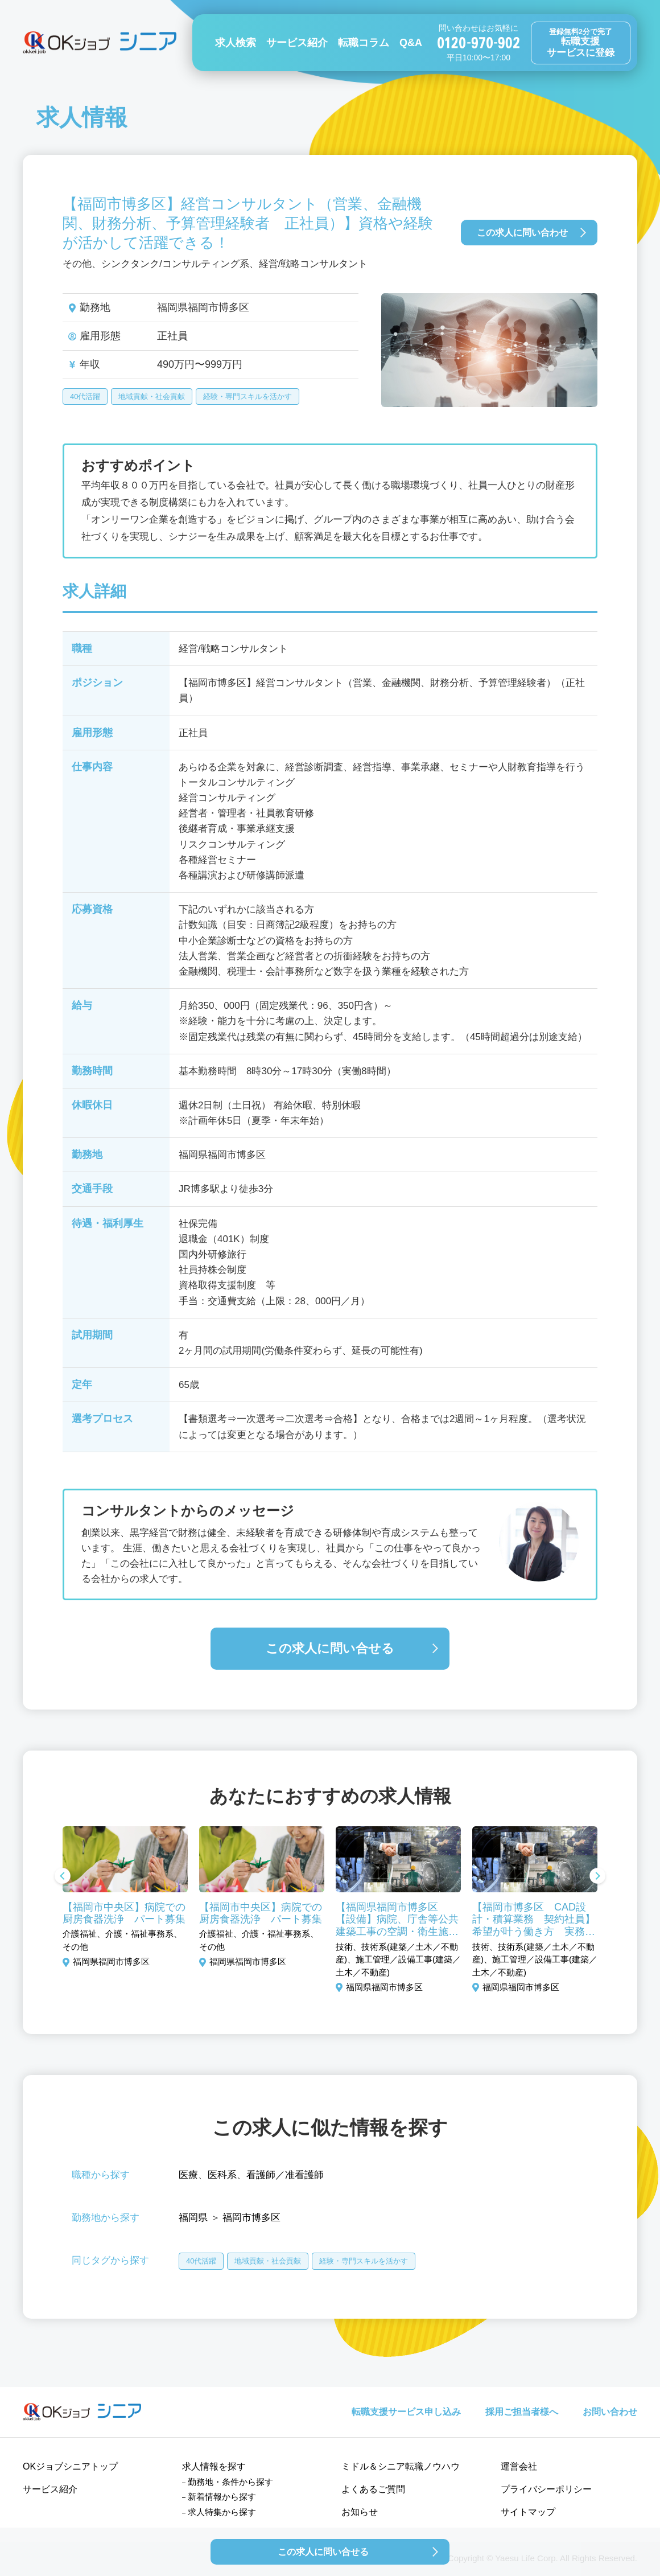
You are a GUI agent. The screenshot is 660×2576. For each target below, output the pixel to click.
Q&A (410, 42)
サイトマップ (528, 2512)
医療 (188, 2175)
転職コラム (363, 42)
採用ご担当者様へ (521, 2412)
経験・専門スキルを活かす (247, 396)
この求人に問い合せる (330, 1648)
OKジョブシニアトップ (70, 2466)
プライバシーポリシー (546, 2489)
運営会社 (519, 2466)
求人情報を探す (214, 2466)
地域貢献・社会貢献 (151, 396)
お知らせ (359, 2512)
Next (597, 1877)
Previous (62, 1877)
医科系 (222, 2175)
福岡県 (193, 2217)
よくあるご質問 (373, 2489)
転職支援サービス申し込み (406, 2412)
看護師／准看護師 (285, 2175)
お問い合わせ (610, 2412)
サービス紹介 (297, 42)
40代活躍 (85, 396)
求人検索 (235, 42)
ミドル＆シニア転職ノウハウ (400, 2466)
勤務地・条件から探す (230, 2482)
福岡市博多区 (251, 2217)
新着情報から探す (222, 2496)
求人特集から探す (222, 2512)
